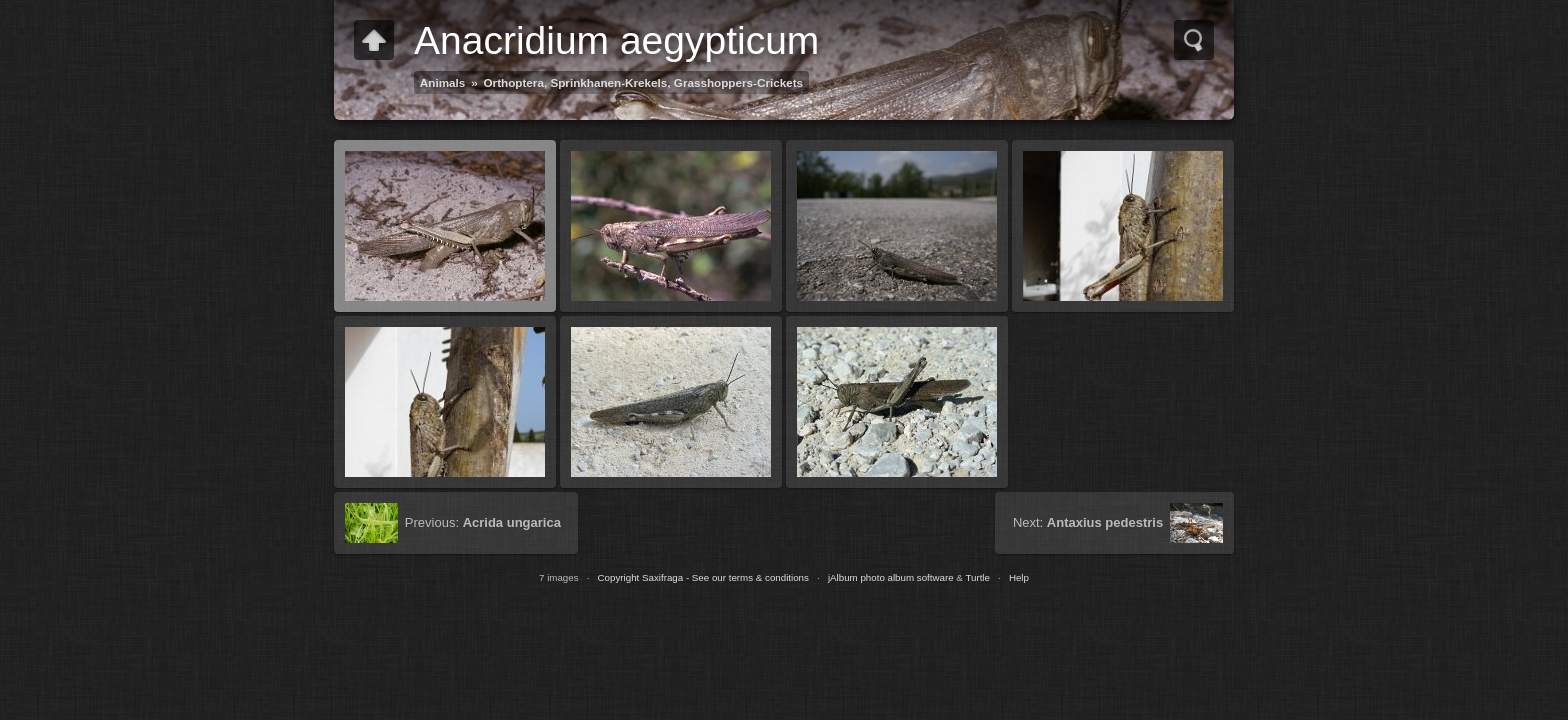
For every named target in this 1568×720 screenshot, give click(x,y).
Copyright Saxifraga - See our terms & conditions (703, 577)
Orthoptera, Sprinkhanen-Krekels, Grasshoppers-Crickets (644, 82)
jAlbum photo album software (891, 577)
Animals (442, 82)
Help (1019, 577)
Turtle (977, 577)
